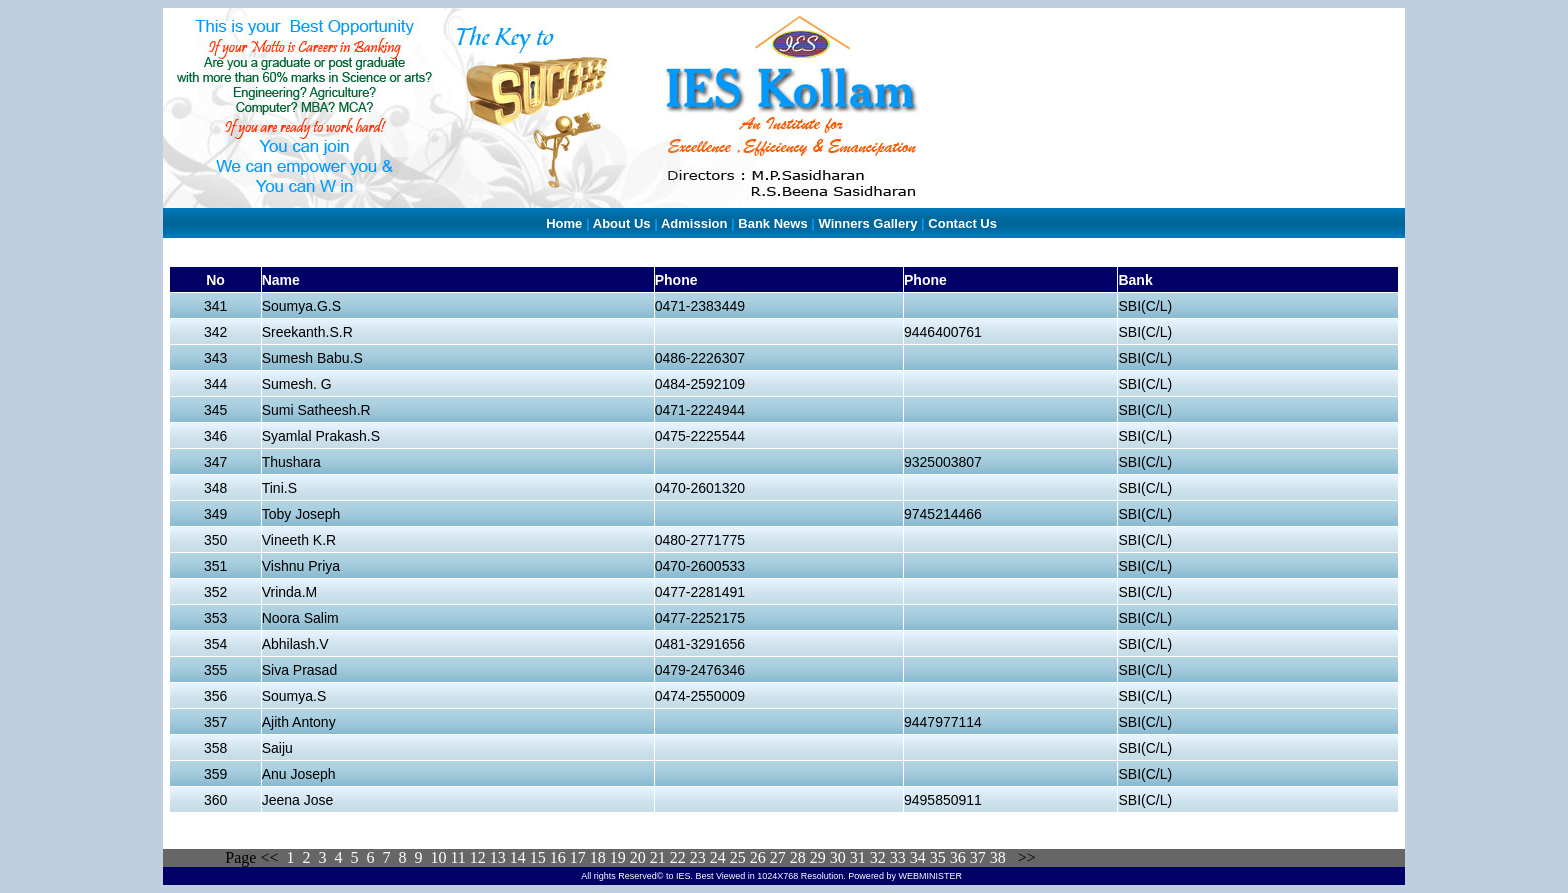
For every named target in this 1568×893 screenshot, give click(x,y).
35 (938, 857)
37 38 (988, 857)
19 (618, 857)
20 (638, 857)
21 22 (668, 857)
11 (457, 857)
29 (816, 857)
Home (564, 223)
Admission (694, 223)
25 (738, 857)
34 (918, 857)
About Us (622, 223)
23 (698, 857)
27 (778, 857)
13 (500, 857)
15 (538, 857)
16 (558, 857)
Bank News (772, 223)
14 (518, 857)
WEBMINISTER (930, 876)
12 (478, 857)
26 (758, 857)
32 (878, 857)
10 (438, 857)
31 (856, 857)
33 (900, 857)
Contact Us (962, 223)
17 (578, 857)
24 (718, 857)
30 (838, 857)
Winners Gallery (868, 223)
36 (958, 857)
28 (798, 857)
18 (598, 857)
